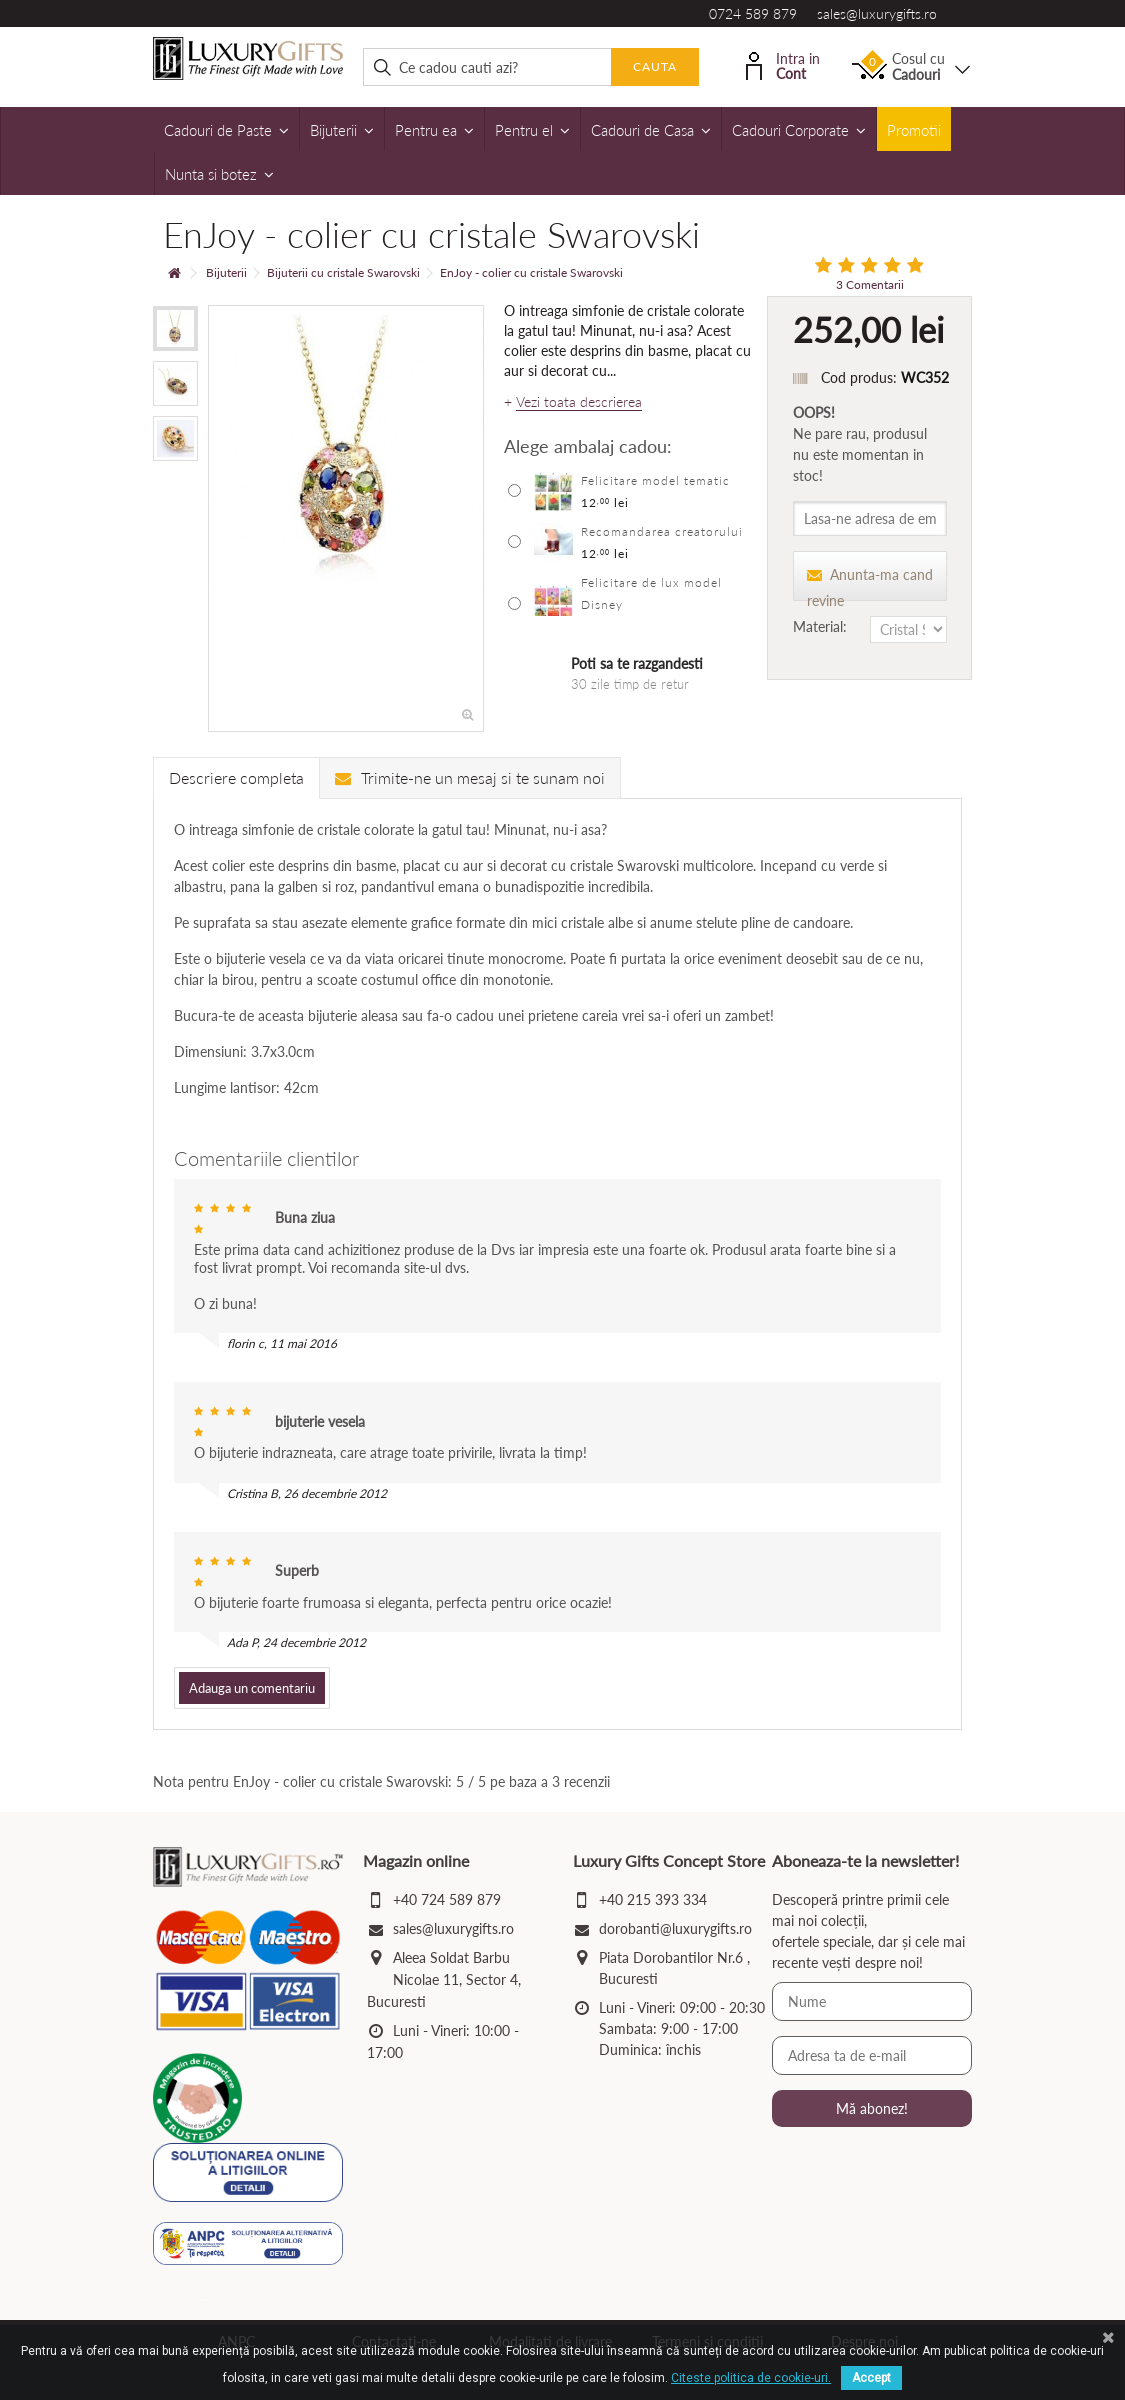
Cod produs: (859, 377)
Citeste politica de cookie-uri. (751, 2378)
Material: (822, 626)
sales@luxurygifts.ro (877, 13)
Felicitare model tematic (655, 480)
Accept (871, 2378)
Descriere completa (236, 777)
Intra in (783, 64)
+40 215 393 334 (653, 1899)
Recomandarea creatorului (662, 531)
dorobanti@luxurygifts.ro (675, 1928)
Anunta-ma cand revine (870, 583)
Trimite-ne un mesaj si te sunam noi (470, 777)
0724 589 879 (753, 13)
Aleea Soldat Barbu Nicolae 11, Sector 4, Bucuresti (444, 1979)
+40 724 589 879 (447, 1899)
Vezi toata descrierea (579, 402)
